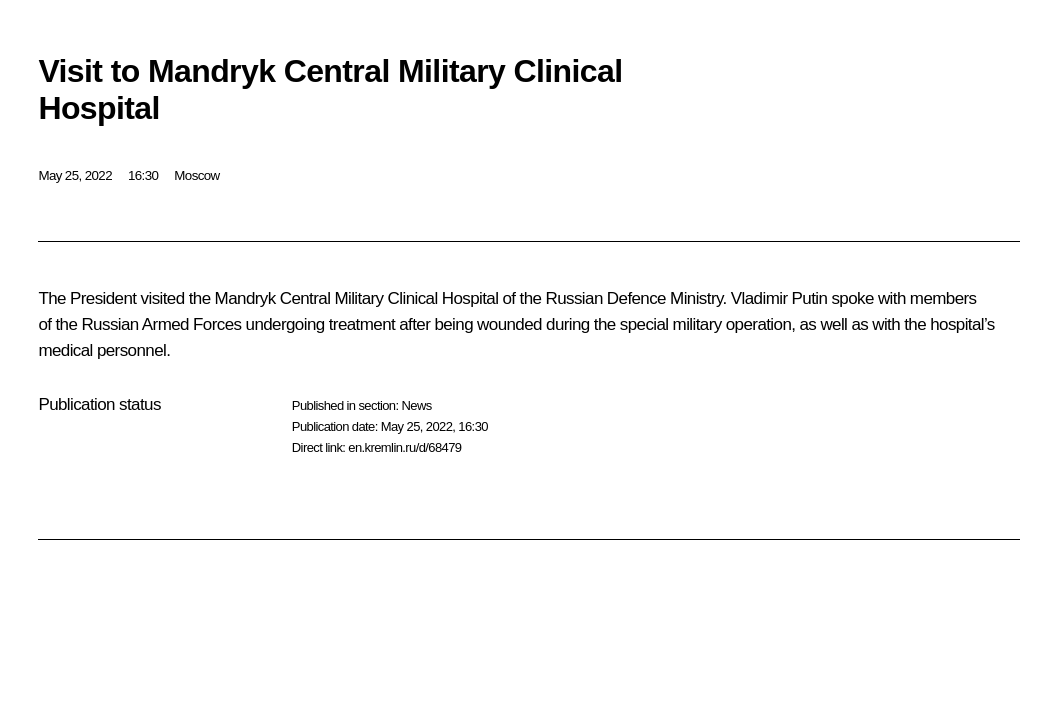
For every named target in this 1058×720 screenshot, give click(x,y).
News (416, 405)
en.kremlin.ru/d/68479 (404, 447)
